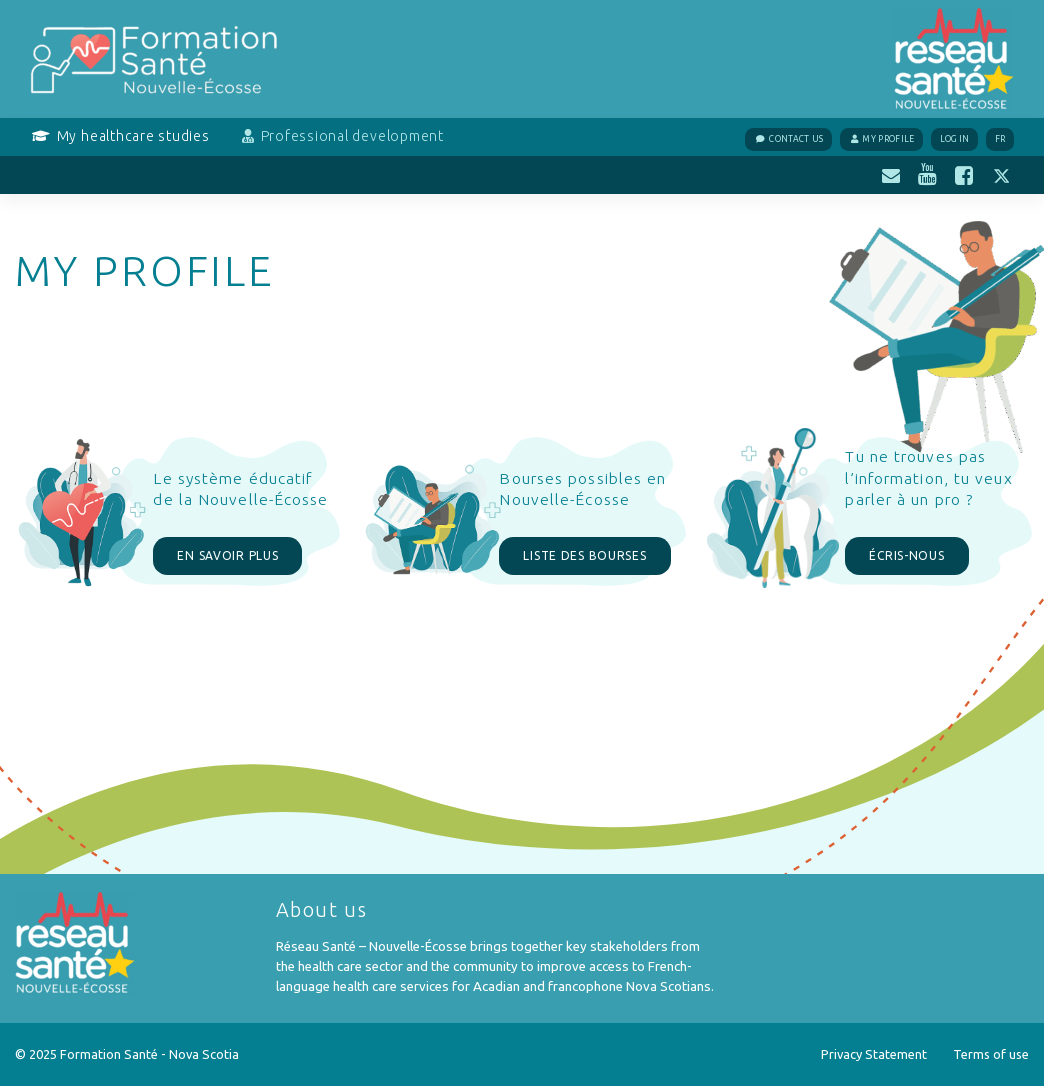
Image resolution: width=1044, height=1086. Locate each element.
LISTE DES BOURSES (584, 555)
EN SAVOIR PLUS (227, 555)
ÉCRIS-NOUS (906, 555)
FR (1000, 139)
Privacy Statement (874, 1054)
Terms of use (991, 1054)
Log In (955, 139)
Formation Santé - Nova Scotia (149, 1054)
